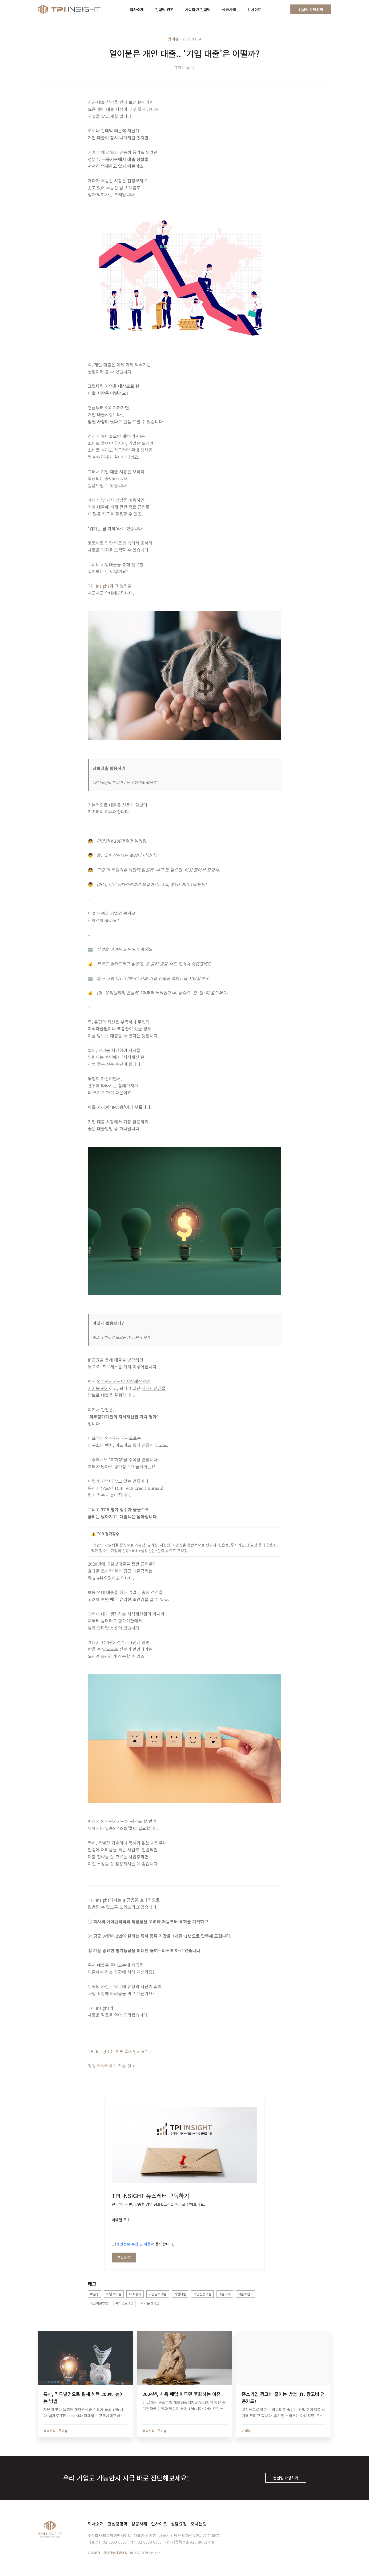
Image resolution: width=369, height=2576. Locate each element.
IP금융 (94, 2294)
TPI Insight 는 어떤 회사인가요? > (119, 2051)
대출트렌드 (245, 2294)
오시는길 (199, 2524)
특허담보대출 (124, 2303)
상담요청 (179, 2524)
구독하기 (124, 2257)
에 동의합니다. (143, 2244)
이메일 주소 (121, 2220)
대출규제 (225, 2294)
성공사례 (139, 2524)
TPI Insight (184, 67)
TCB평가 (134, 2294)
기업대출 (180, 2294)
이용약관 (94, 2552)
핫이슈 (173, 39)
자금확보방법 (99, 2303)
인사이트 (159, 2524)
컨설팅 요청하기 (285, 2478)
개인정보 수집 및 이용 (133, 2244)
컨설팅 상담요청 (310, 9)
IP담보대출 (113, 2294)
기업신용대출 (202, 2294)
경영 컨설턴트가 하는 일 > (111, 2066)
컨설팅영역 (118, 2524)
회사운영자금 (150, 2303)
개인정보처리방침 (115, 2552)
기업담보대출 (157, 2294)
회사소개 (96, 2524)
